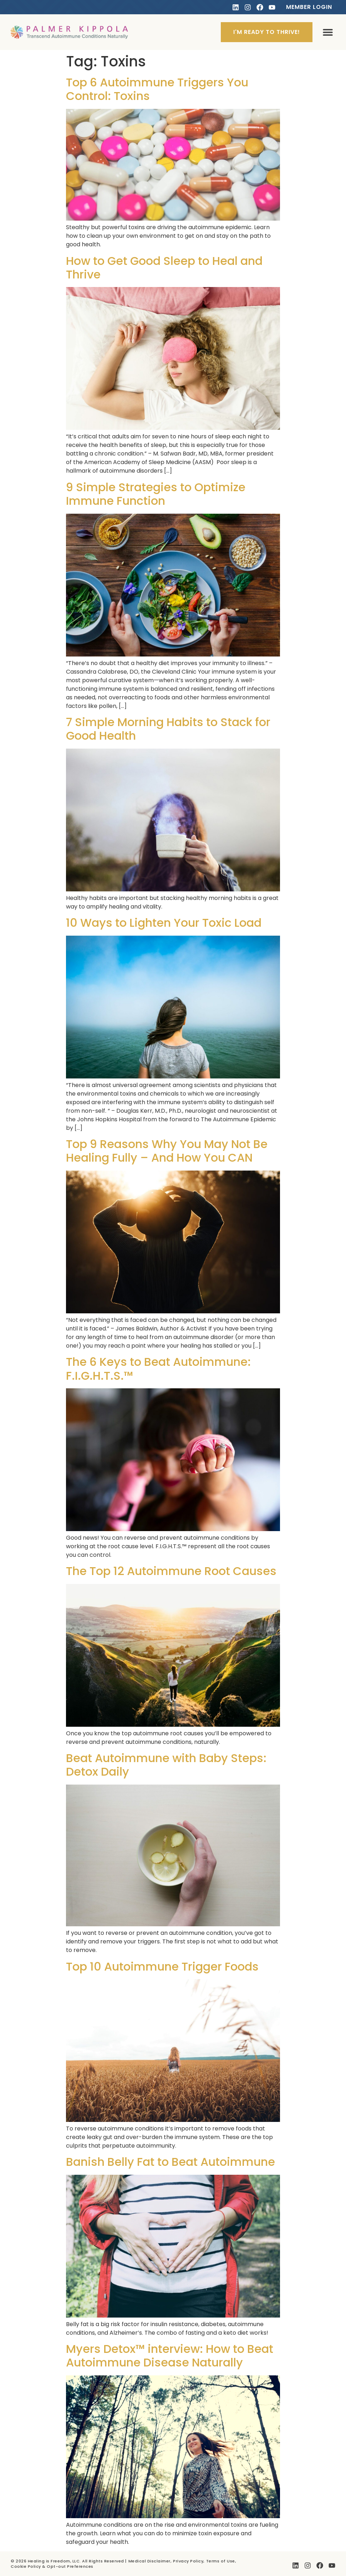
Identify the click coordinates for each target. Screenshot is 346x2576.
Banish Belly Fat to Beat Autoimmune (170, 2162)
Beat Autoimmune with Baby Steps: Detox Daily (166, 1765)
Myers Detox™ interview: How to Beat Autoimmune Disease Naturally (169, 2355)
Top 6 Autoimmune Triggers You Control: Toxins (157, 89)
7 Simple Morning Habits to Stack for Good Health (168, 729)
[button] (328, 32)
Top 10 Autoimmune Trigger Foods (162, 1966)
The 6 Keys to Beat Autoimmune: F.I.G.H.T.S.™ (158, 1368)
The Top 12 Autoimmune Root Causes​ (171, 1571)
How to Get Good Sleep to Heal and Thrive (164, 267)
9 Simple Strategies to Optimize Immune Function (155, 494)
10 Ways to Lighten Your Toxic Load (163, 923)
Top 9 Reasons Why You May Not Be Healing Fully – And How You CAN (167, 1151)
